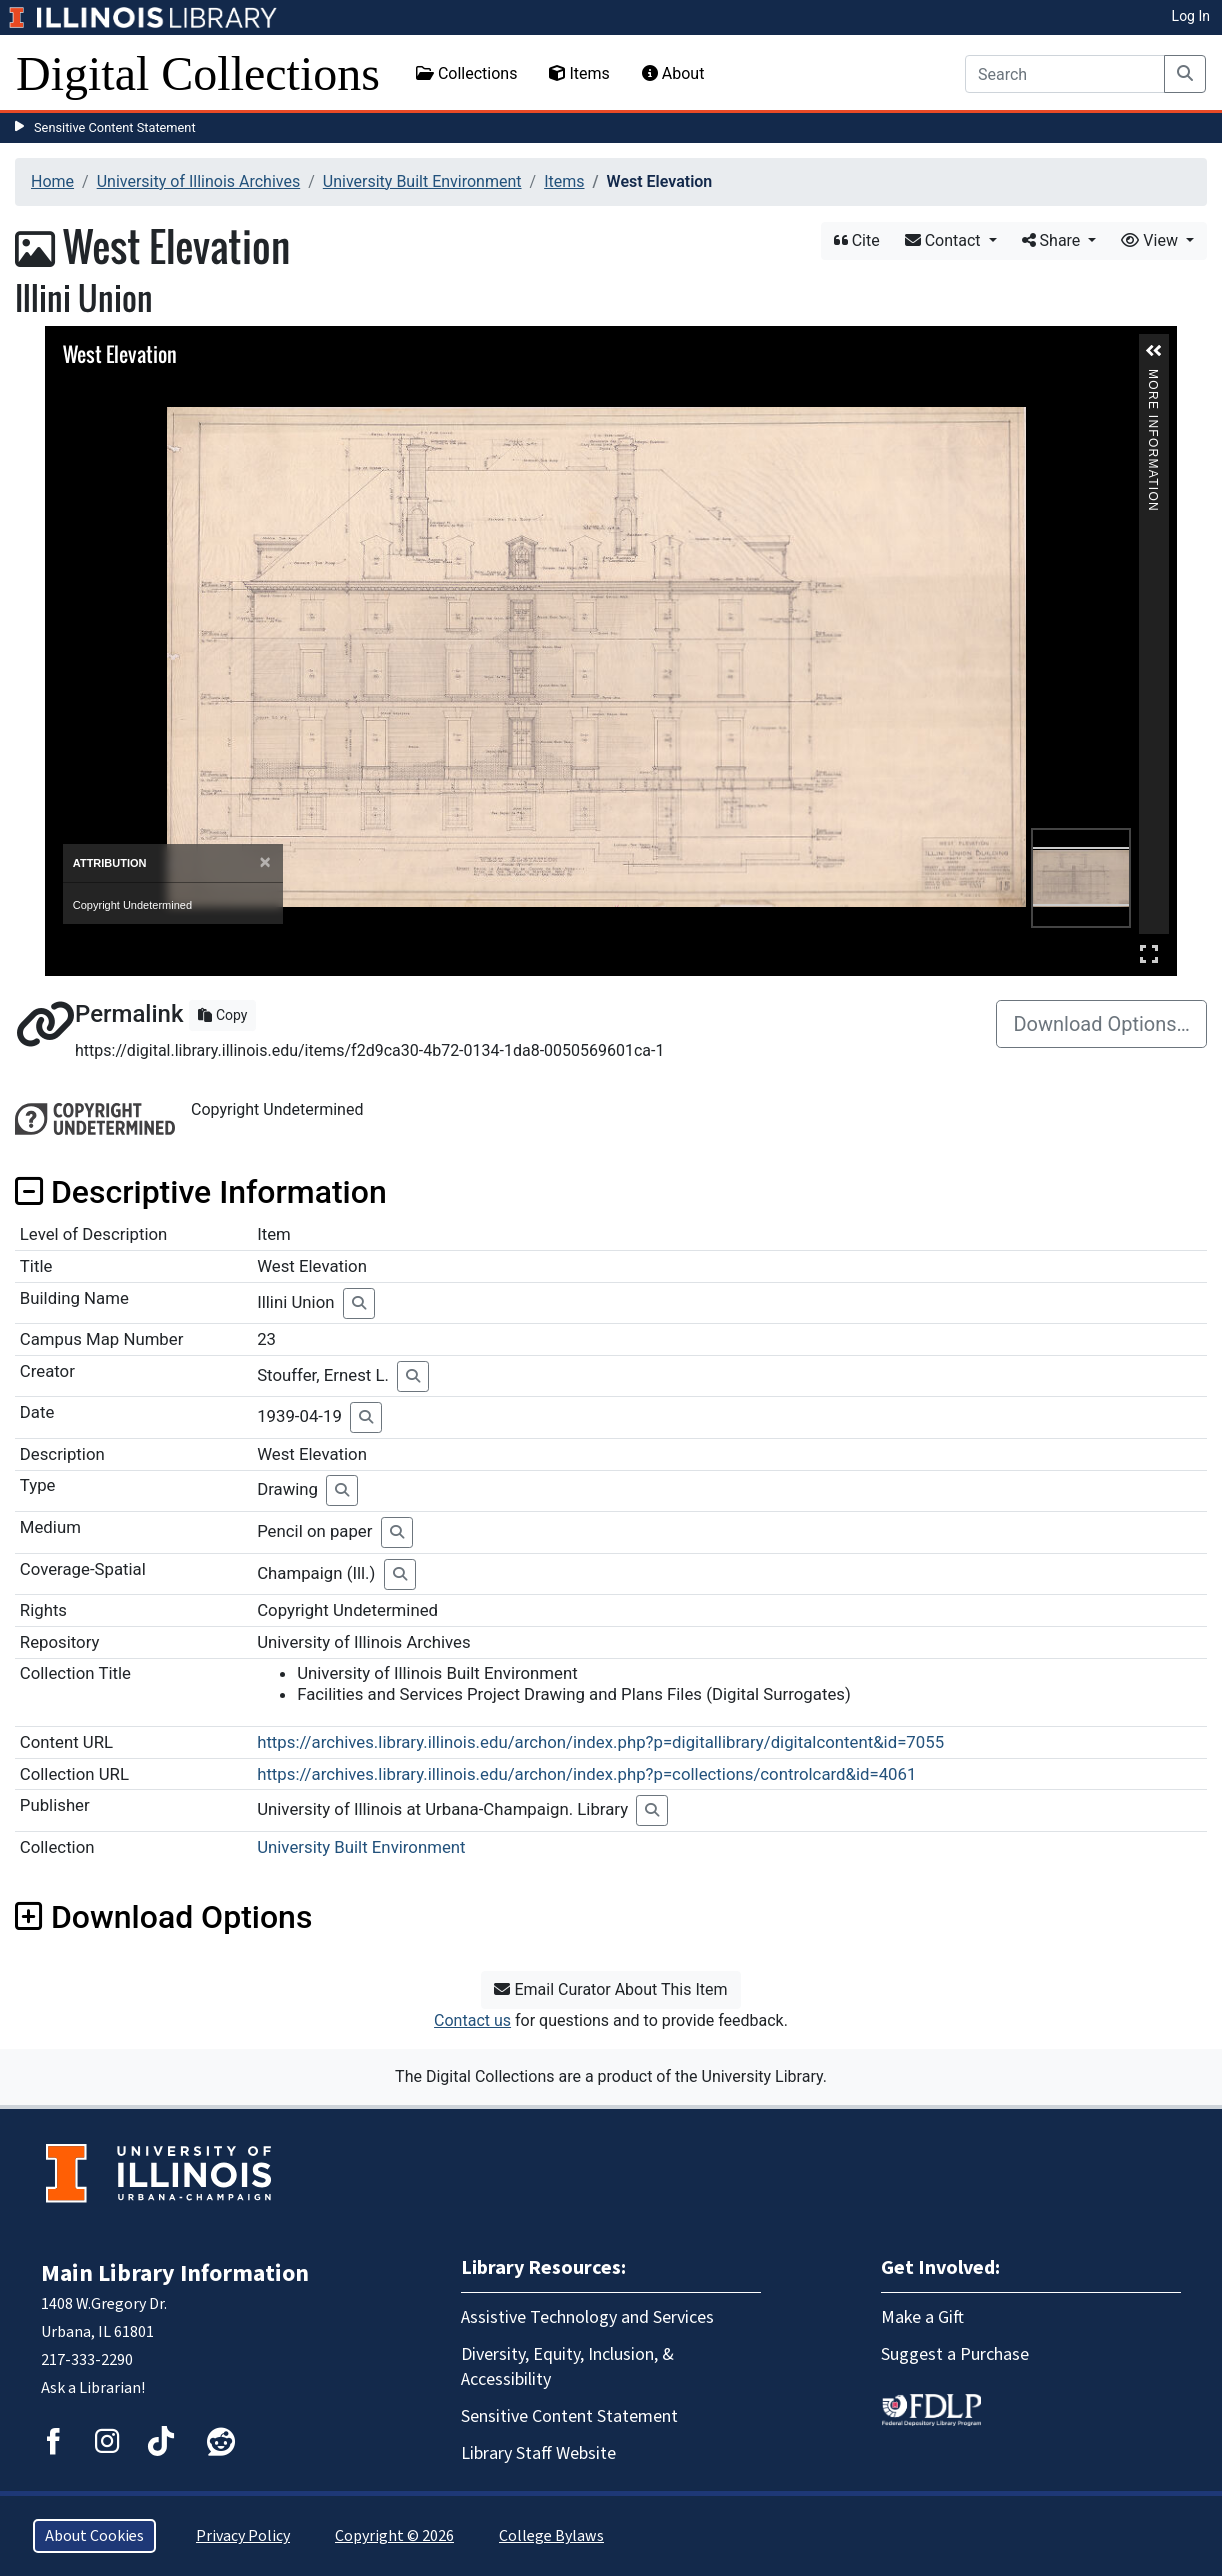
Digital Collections (198, 73)
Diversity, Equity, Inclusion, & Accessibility (567, 2367)
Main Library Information (175, 2273)
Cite (857, 240)
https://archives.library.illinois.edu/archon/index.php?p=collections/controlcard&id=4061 (586, 1774)
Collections (467, 73)
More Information (1153, 377)
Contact (945, 240)
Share (1053, 240)
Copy (222, 1015)
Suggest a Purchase (955, 2354)
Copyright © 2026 (394, 2536)
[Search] (1065, 74)
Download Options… (1101, 1024)
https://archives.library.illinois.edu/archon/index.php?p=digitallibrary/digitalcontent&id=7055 (600, 1742)
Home (52, 181)
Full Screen (1149, 953)
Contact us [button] (472, 2020)
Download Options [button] (163, 1917)
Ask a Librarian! (93, 2388)
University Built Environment (422, 181)
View (1151, 240)
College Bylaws (551, 2536)
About (673, 73)
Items (579, 73)
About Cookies (94, 2536)
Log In (1191, 16)
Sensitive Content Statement (115, 127)
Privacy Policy (243, 2536)
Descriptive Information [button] (201, 1192)
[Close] (265, 862)
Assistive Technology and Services (587, 2317)
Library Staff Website (538, 2453)
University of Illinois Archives (199, 181)
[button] (1154, 351)
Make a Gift (922, 2317)
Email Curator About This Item (610, 1989)
